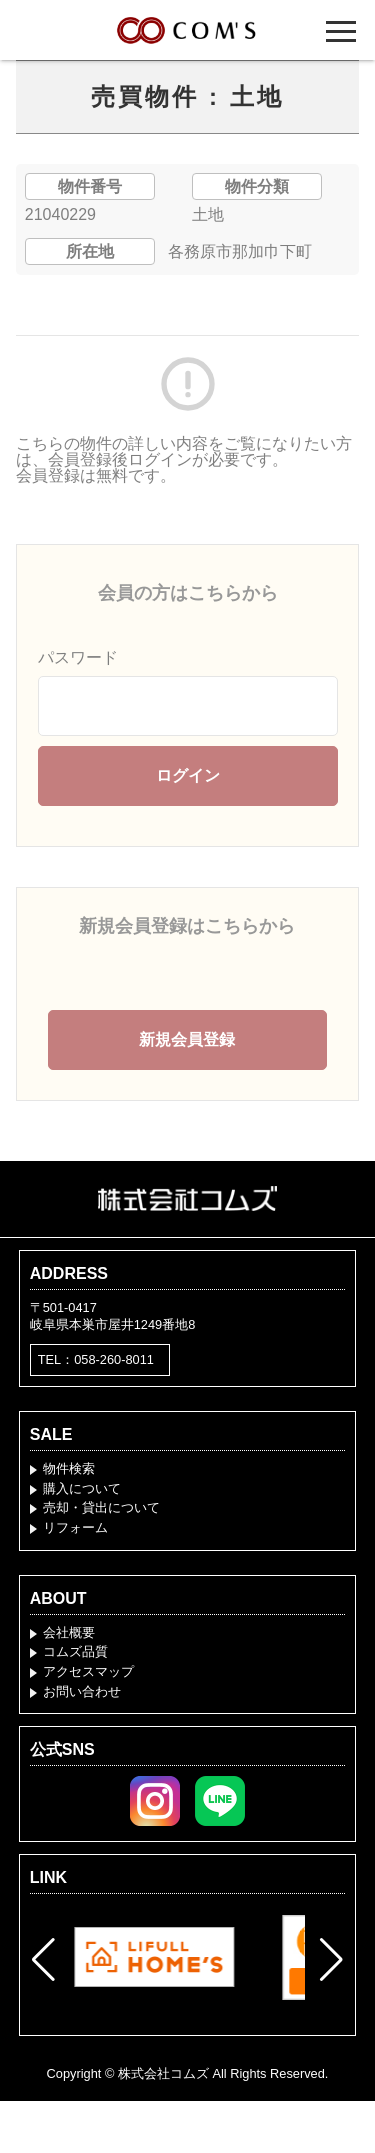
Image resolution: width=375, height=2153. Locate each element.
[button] (43, 1960)
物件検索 (69, 1468)
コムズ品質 (75, 1651)
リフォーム (75, 1527)
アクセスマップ (88, 1671)
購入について (82, 1488)
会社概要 (69, 1632)
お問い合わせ (82, 1691)
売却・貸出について (101, 1507)
